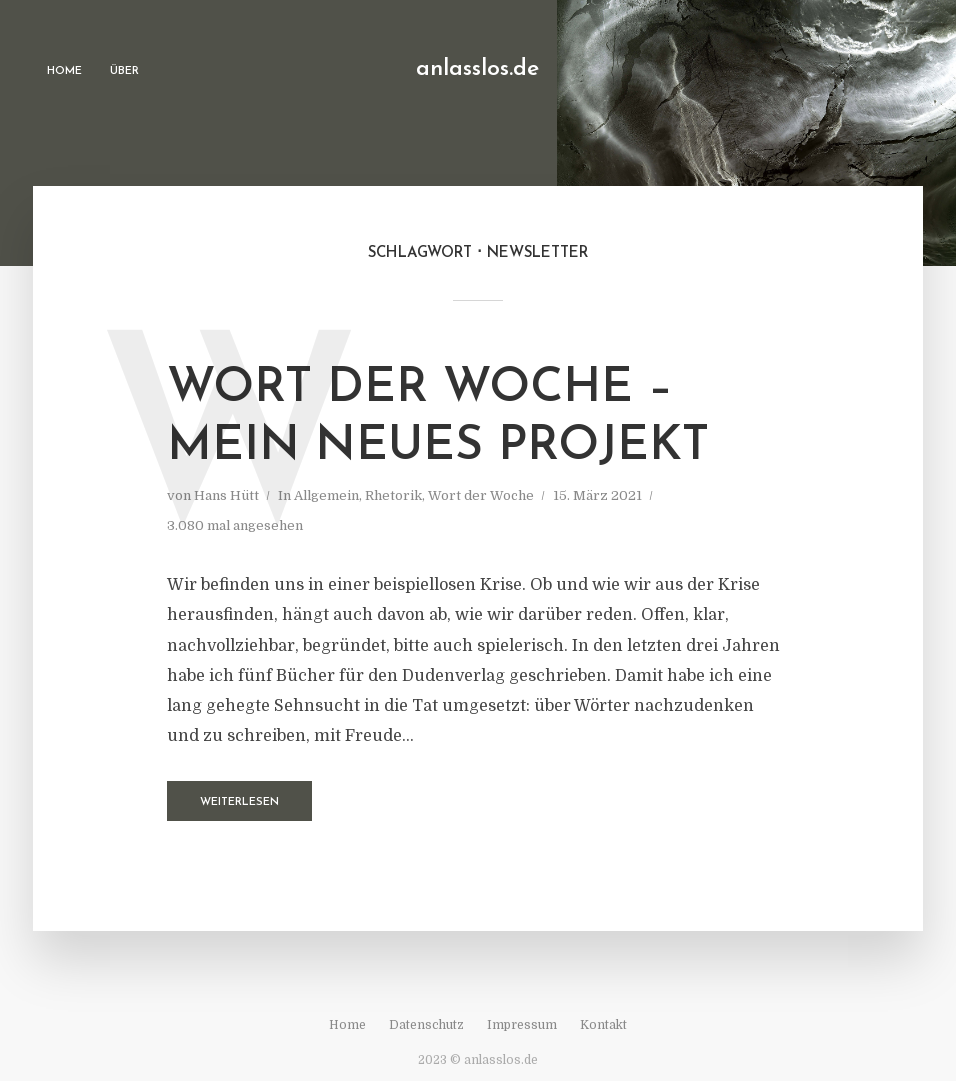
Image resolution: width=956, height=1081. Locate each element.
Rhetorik (393, 495)
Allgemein (326, 495)
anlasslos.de (477, 69)
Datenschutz (426, 1025)
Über (124, 71)
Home (64, 71)
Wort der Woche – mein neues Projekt (438, 418)
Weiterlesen (239, 802)
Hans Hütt (226, 495)
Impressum (522, 1025)
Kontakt (603, 1025)
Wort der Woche (481, 495)
